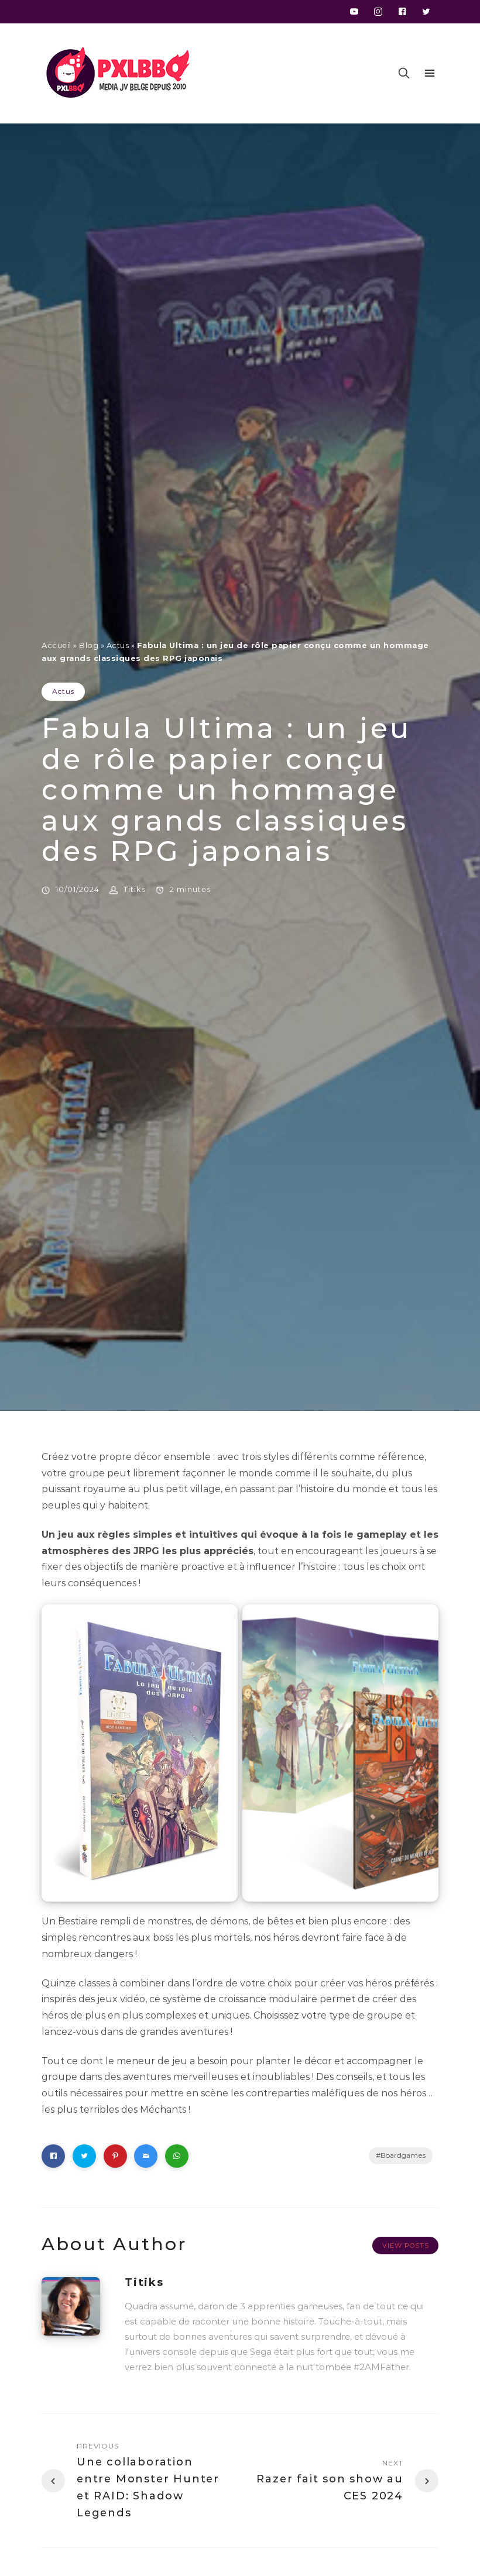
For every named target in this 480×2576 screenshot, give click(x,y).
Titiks (135, 889)
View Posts (405, 2245)
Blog (88, 645)
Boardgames (403, 2155)
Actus (118, 645)
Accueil (56, 645)
